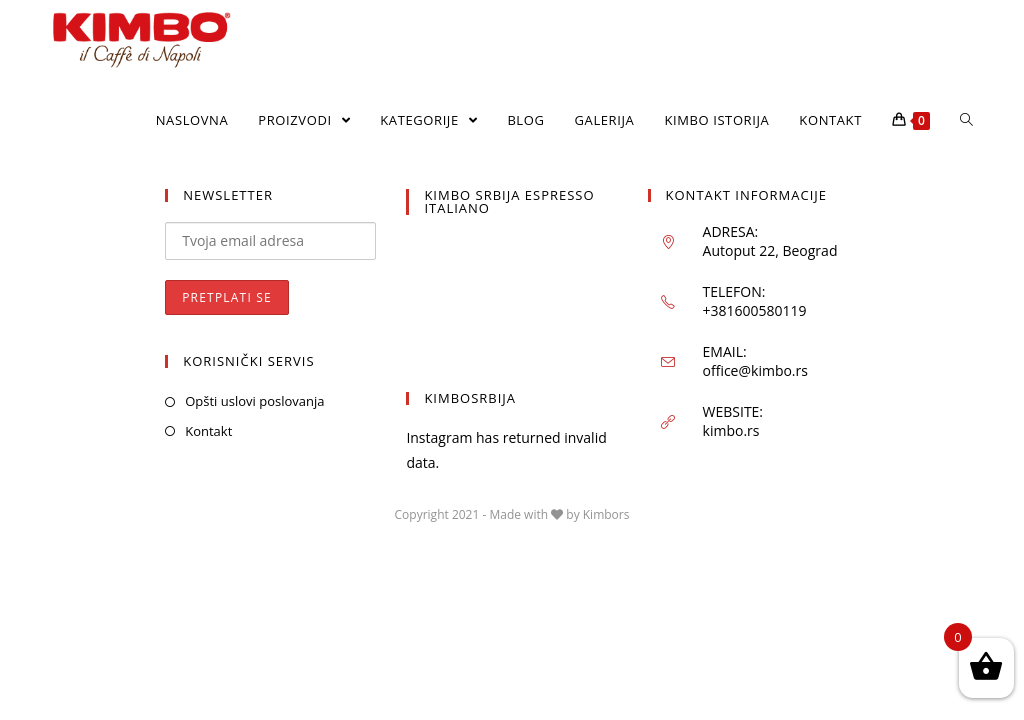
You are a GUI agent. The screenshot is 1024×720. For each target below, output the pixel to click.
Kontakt (208, 431)
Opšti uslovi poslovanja (254, 401)
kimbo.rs (731, 430)
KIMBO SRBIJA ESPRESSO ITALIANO (509, 201)
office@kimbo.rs (755, 370)
